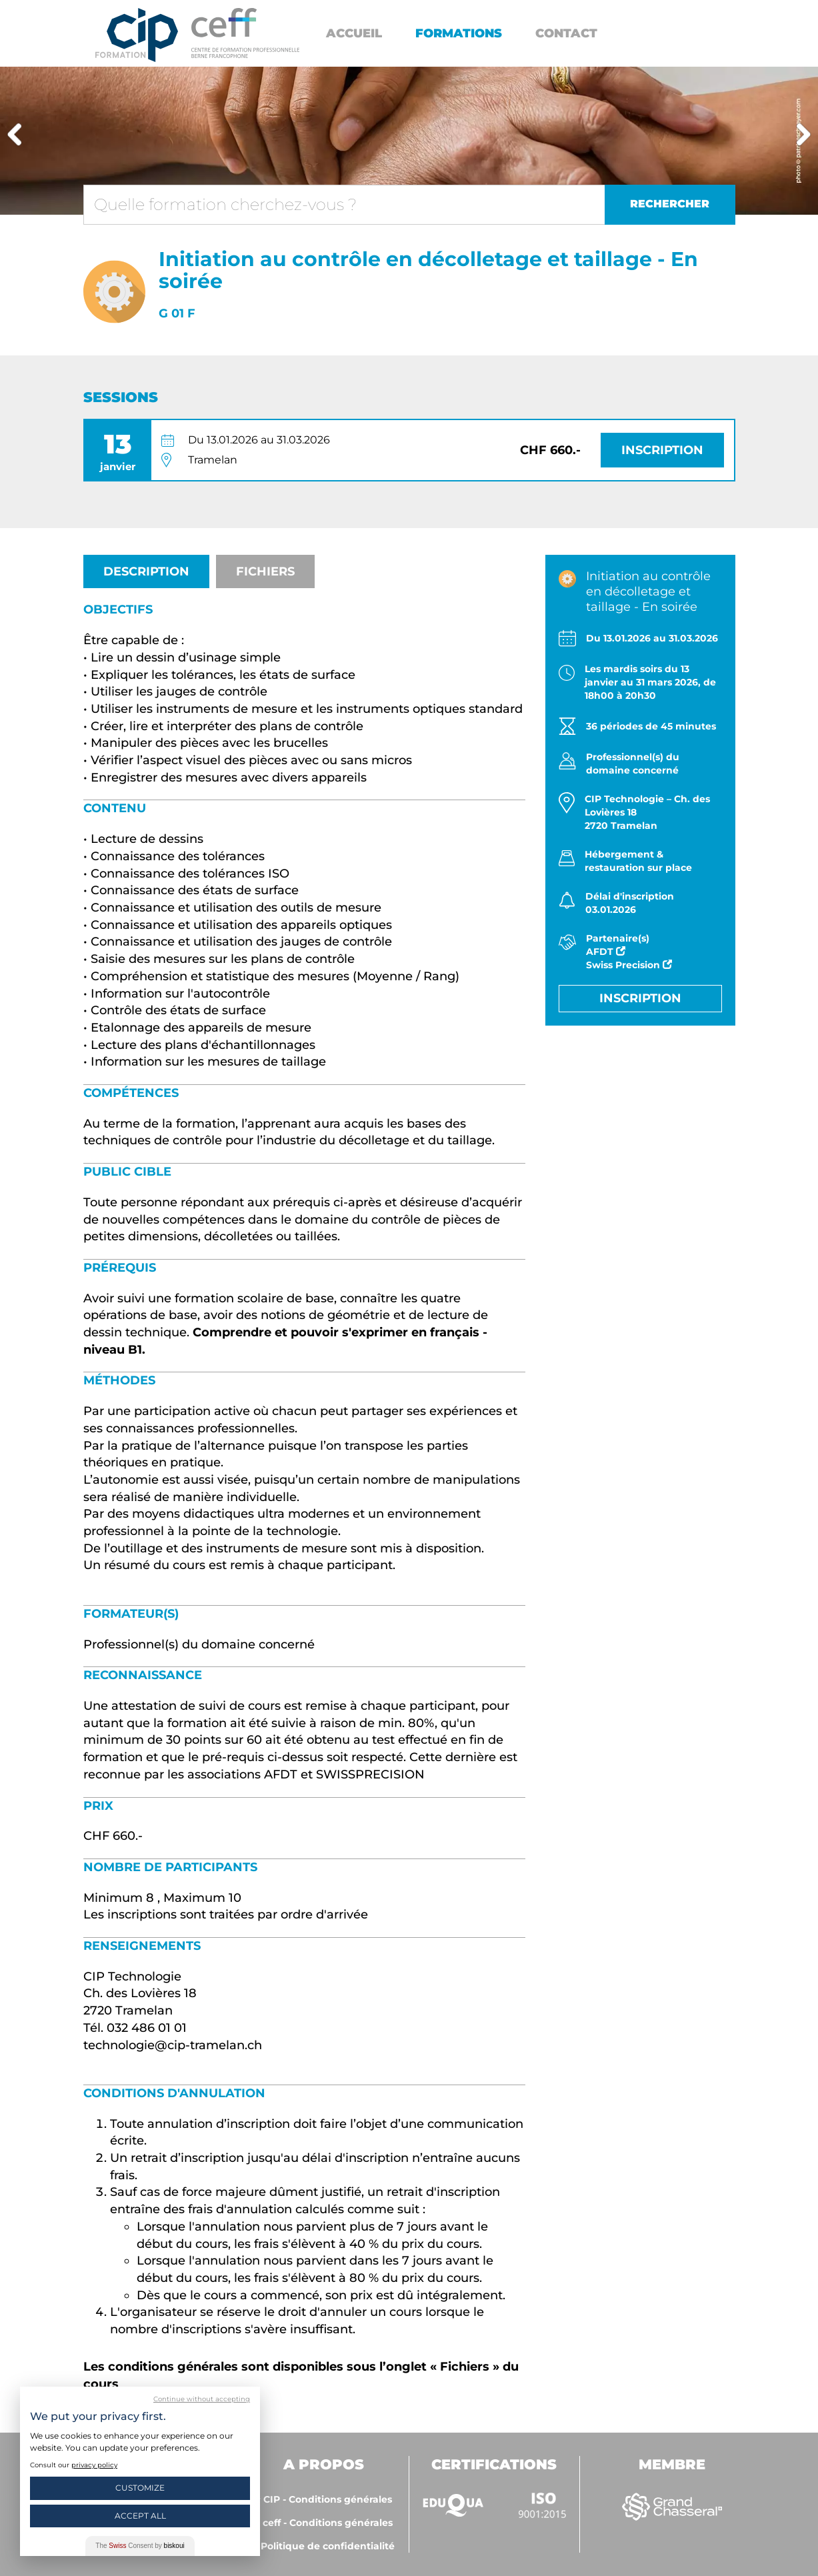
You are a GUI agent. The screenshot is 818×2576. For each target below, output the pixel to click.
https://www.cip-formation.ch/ (245, 33)
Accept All (140, 2516)
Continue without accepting (201, 2399)
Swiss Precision (629, 965)
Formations (458, 33)
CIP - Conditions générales (327, 2499)
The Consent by (139, 2545)
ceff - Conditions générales (328, 2523)
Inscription (662, 450)
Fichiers (265, 571)
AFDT (605, 952)
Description (146, 571)
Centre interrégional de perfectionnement (136, 35)
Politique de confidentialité (328, 2546)
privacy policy (94, 2465)
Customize (140, 2488)
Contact (566, 33)
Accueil (354, 33)
